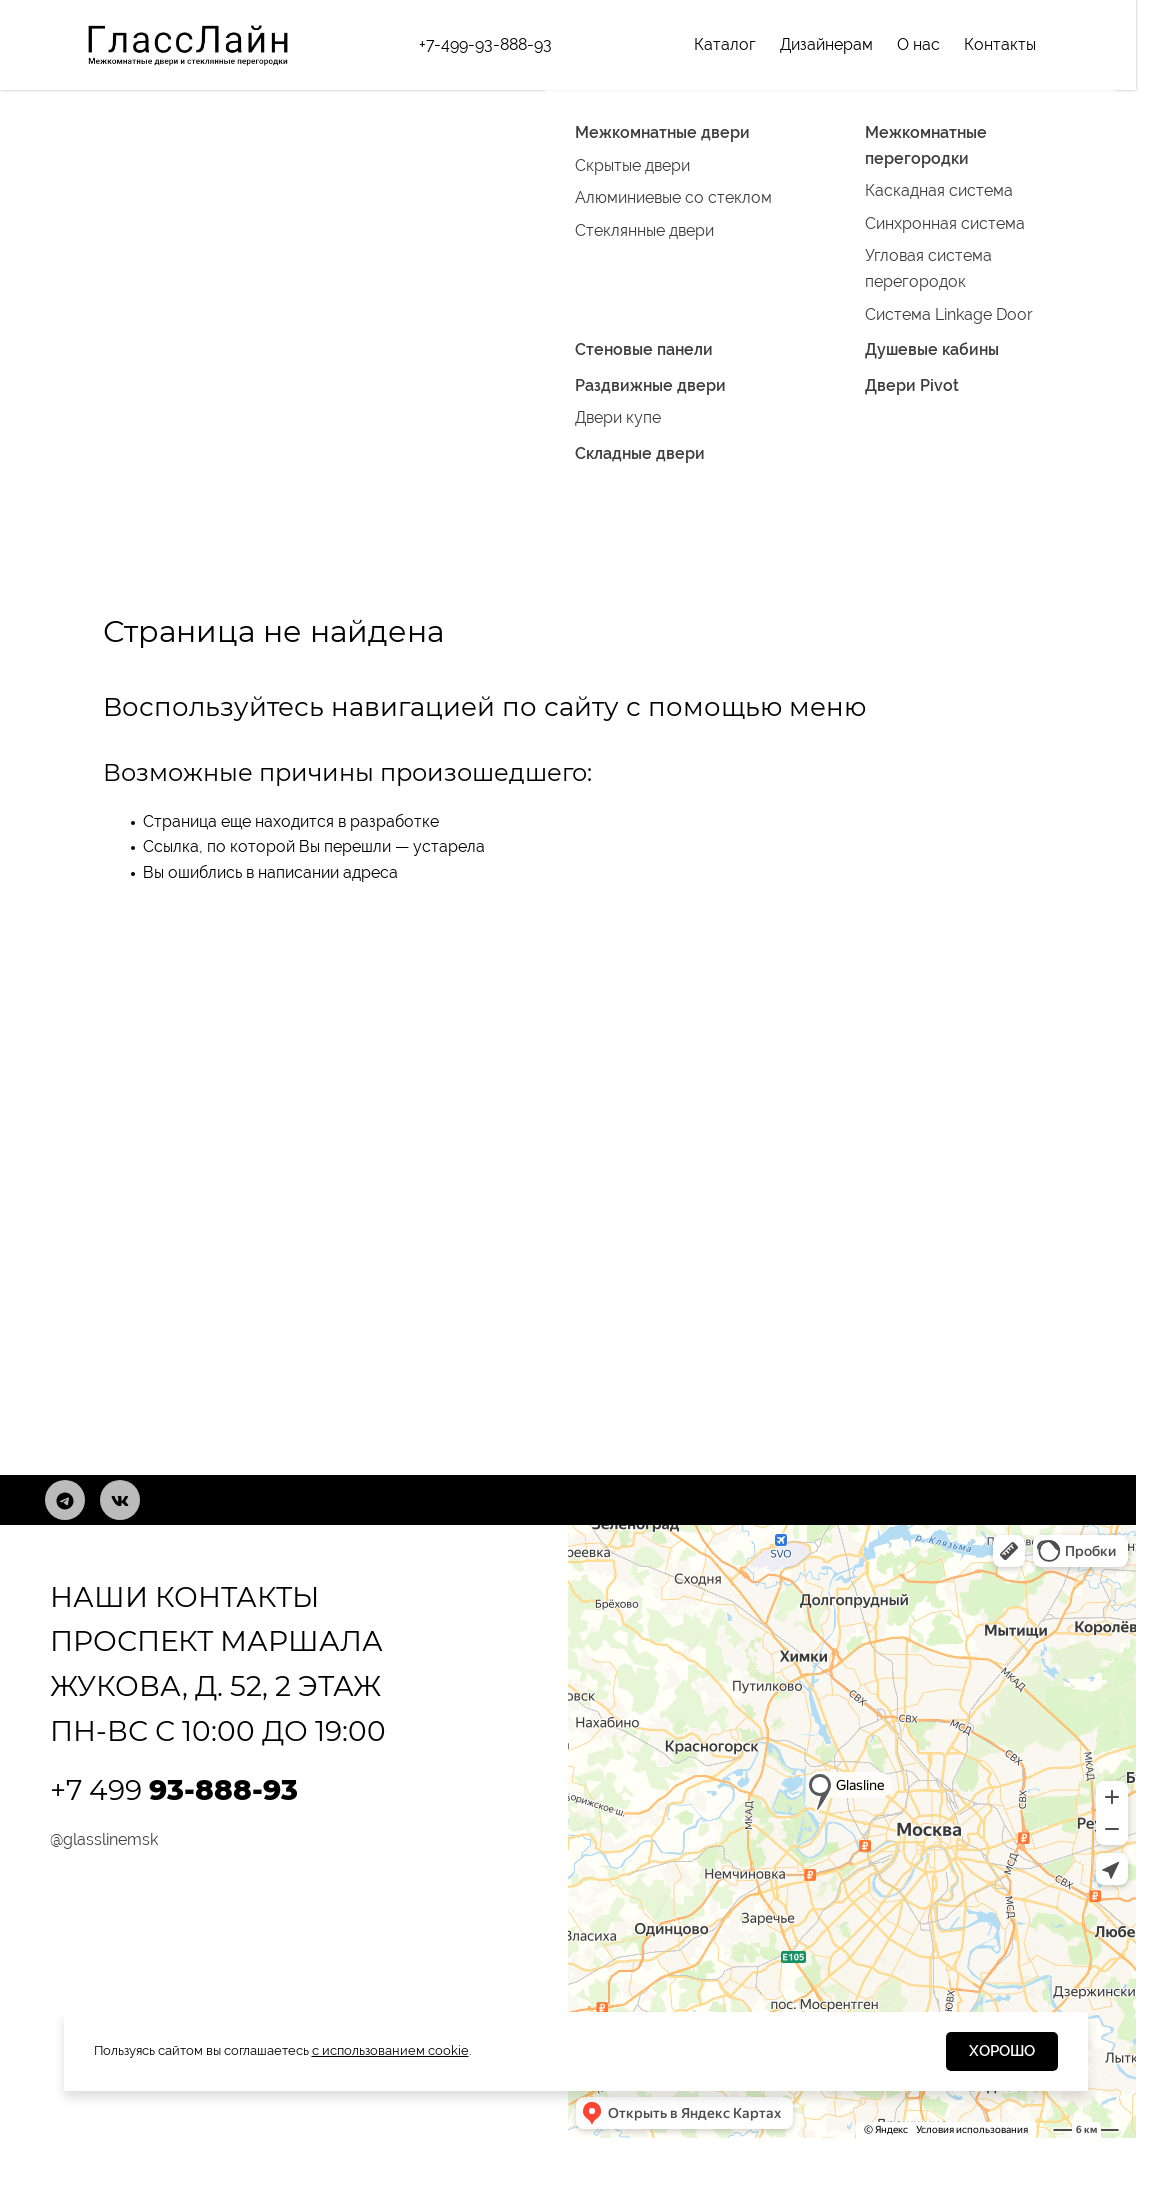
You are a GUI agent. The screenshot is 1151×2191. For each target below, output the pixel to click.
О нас (918, 44)
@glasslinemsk (104, 1839)
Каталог (725, 44)
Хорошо (1002, 2051)
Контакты (1000, 44)
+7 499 (174, 1790)
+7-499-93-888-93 (485, 44)
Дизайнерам (826, 44)
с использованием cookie (390, 2050)
